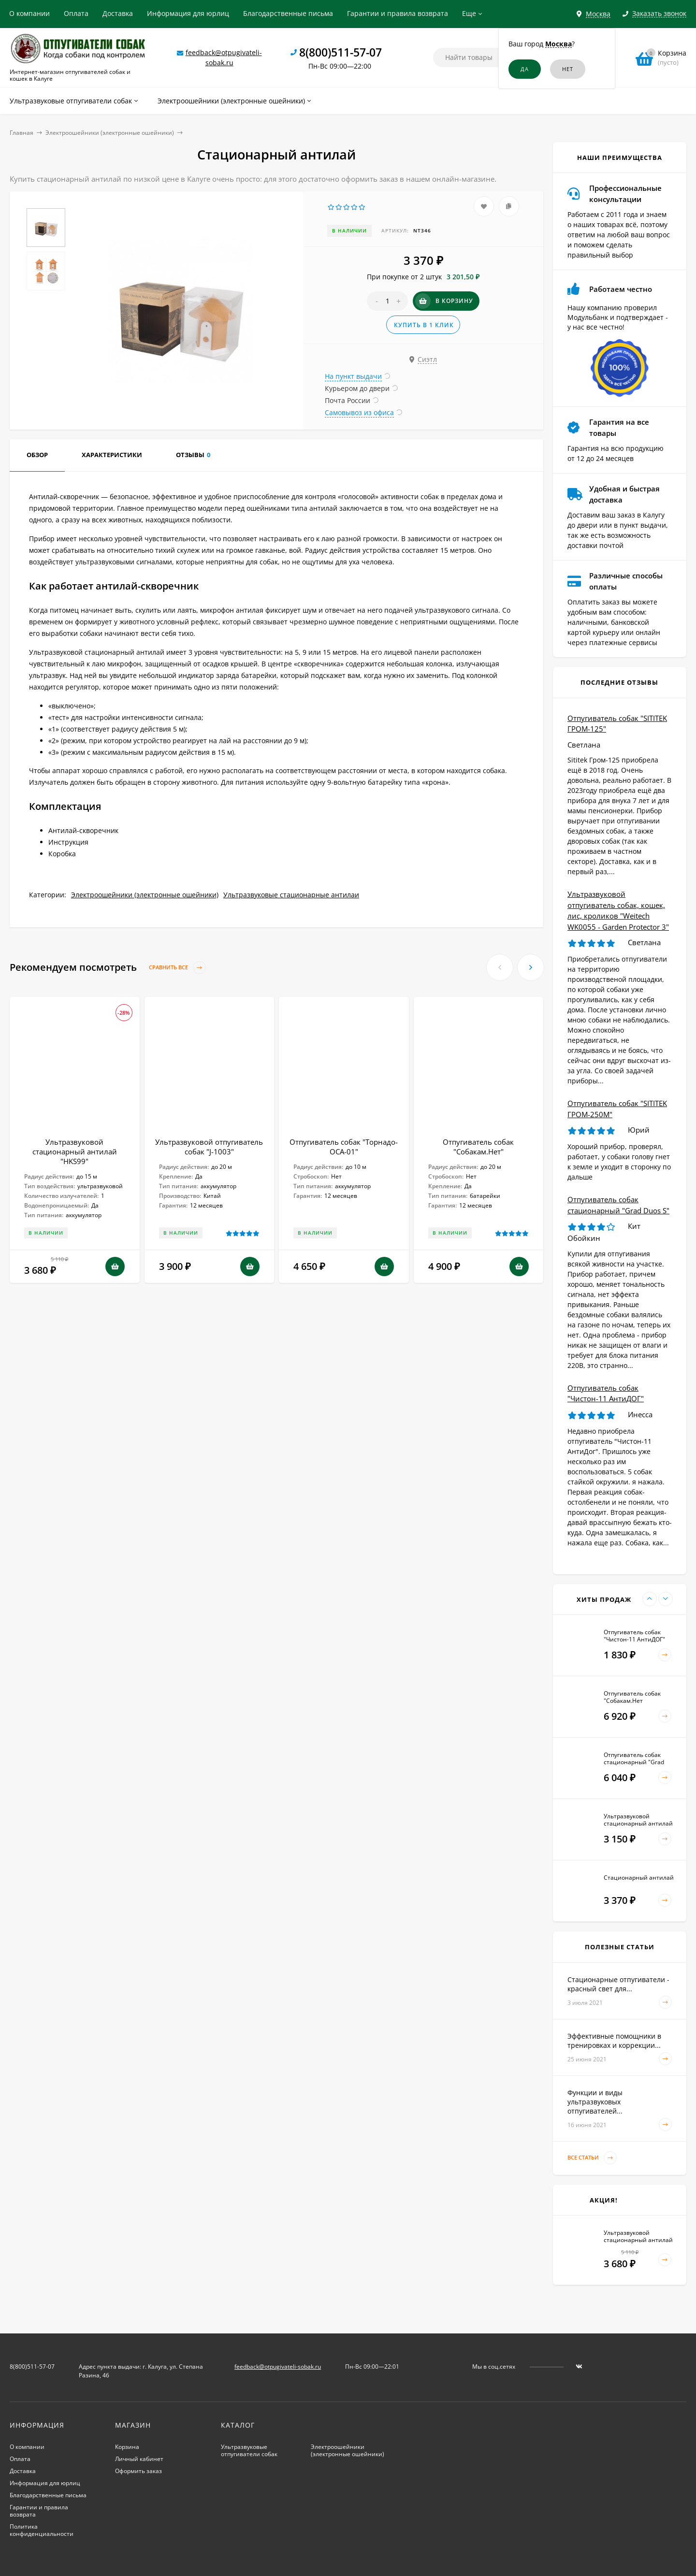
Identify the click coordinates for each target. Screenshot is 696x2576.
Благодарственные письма (288, 13)
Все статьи (592, 2157)
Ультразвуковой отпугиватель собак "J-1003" (209, 1146)
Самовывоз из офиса (359, 412)
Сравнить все (177, 967)
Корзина (127, 2447)
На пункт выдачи (353, 376)
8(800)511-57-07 (340, 52)
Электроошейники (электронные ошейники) (109, 133)
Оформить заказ (138, 2471)
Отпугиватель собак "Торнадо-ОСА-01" (344, 1146)
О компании (29, 13)
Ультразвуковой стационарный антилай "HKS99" (74, 1151)
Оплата (76, 13)
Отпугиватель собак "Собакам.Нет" (478, 1146)
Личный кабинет (139, 2459)
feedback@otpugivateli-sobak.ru (277, 2366)
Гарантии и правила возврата (397, 13)
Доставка (117, 13)
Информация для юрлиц (188, 13)
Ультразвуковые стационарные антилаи (291, 894)
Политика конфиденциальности (41, 2530)
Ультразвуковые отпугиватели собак (249, 2450)
